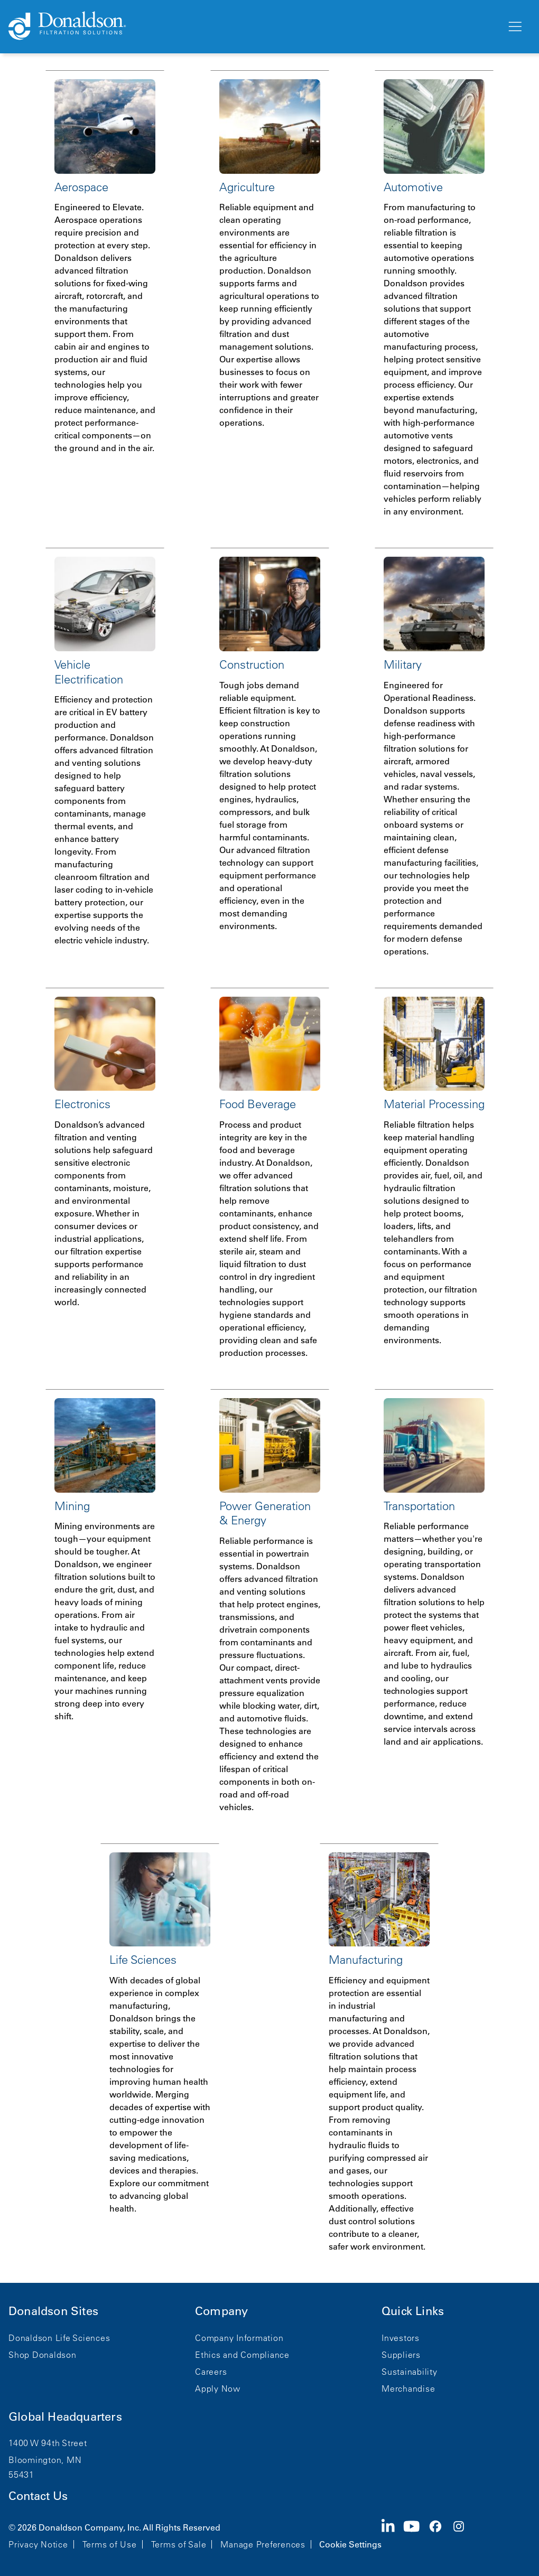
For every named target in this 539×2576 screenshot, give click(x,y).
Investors (401, 2338)
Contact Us (38, 2496)
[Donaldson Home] (253, 26)
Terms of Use (109, 2544)
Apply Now (217, 2388)
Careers (211, 2371)
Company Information (239, 2338)
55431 (21, 2474)
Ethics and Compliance (242, 2354)
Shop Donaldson (42, 2354)
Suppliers (401, 2354)
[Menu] (514, 27)
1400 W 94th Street (47, 2443)
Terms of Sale (179, 2544)
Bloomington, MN (44, 2460)
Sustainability (410, 2371)
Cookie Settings (350, 2544)
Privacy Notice (38, 2544)
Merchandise (408, 2388)
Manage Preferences (262, 2544)
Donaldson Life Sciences (59, 2338)
